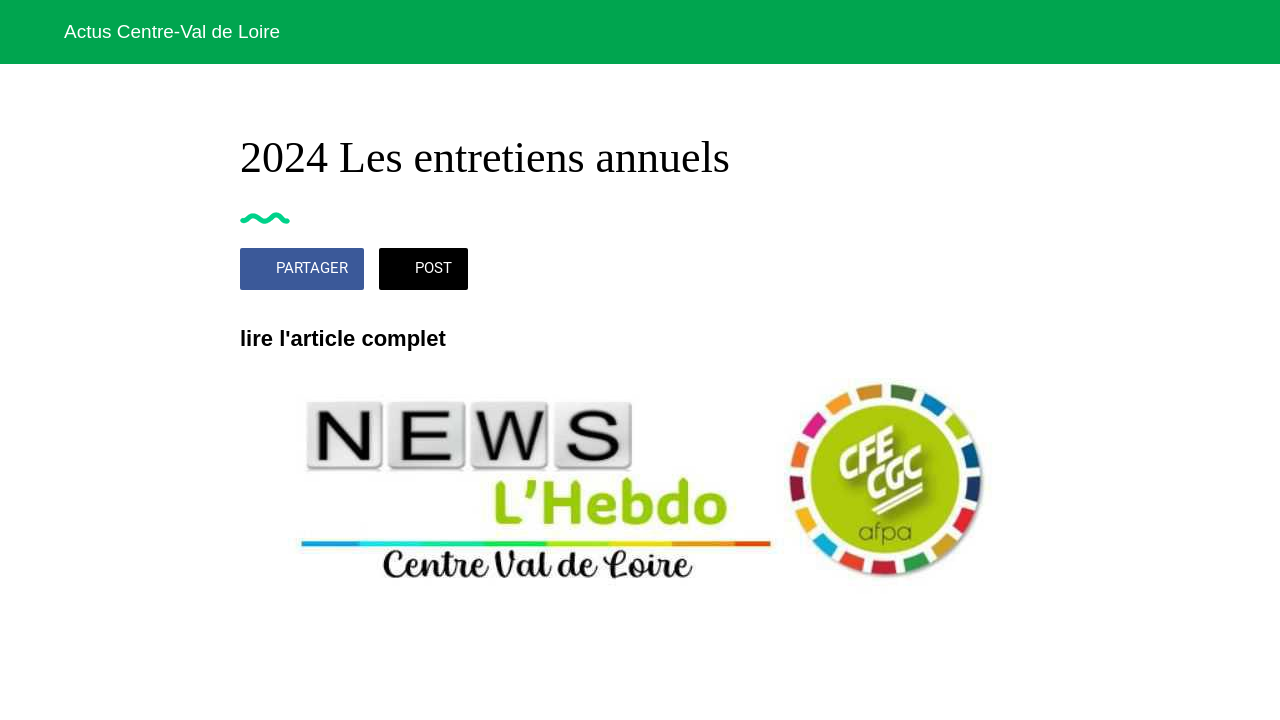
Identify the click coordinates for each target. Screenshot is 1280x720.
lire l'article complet (343, 338)
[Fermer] (32, 32)
